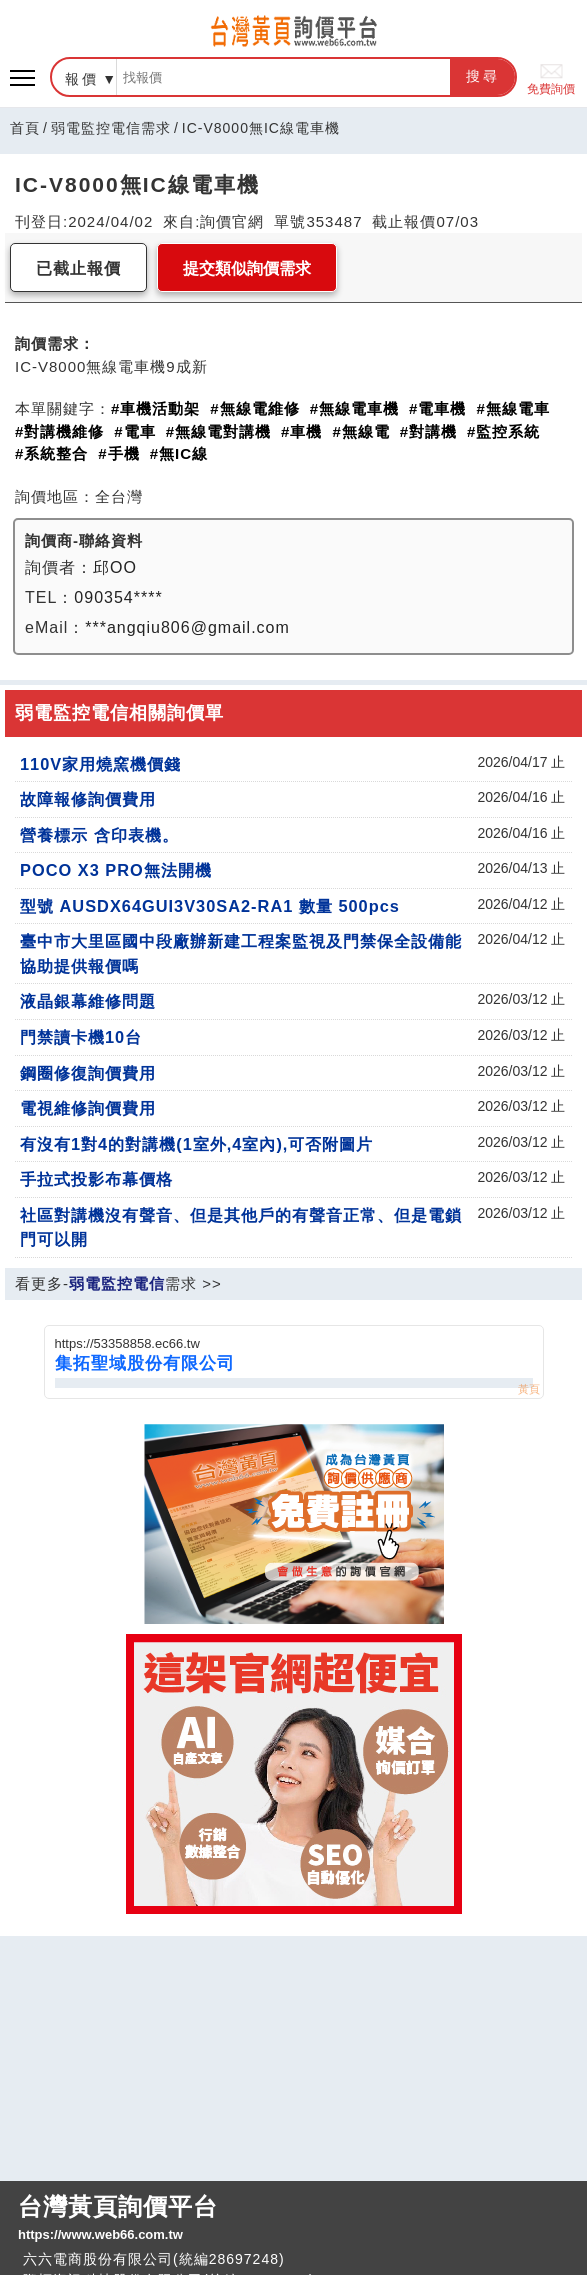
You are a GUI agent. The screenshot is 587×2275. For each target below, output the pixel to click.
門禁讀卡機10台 (81, 1037)
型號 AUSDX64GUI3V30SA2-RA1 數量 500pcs (210, 906)
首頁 (25, 128)
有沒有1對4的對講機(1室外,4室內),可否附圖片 (196, 1144)
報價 (82, 79)
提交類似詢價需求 (247, 268)
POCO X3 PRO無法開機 (116, 870)
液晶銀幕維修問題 (88, 1001)
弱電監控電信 (117, 1283)
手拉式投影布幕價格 (96, 1179)
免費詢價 (551, 77)
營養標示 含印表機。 (99, 835)
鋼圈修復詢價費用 (88, 1073)
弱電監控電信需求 (111, 128)
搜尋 (483, 76)
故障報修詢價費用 (88, 799)
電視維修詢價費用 (88, 1108)
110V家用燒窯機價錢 (100, 764)
